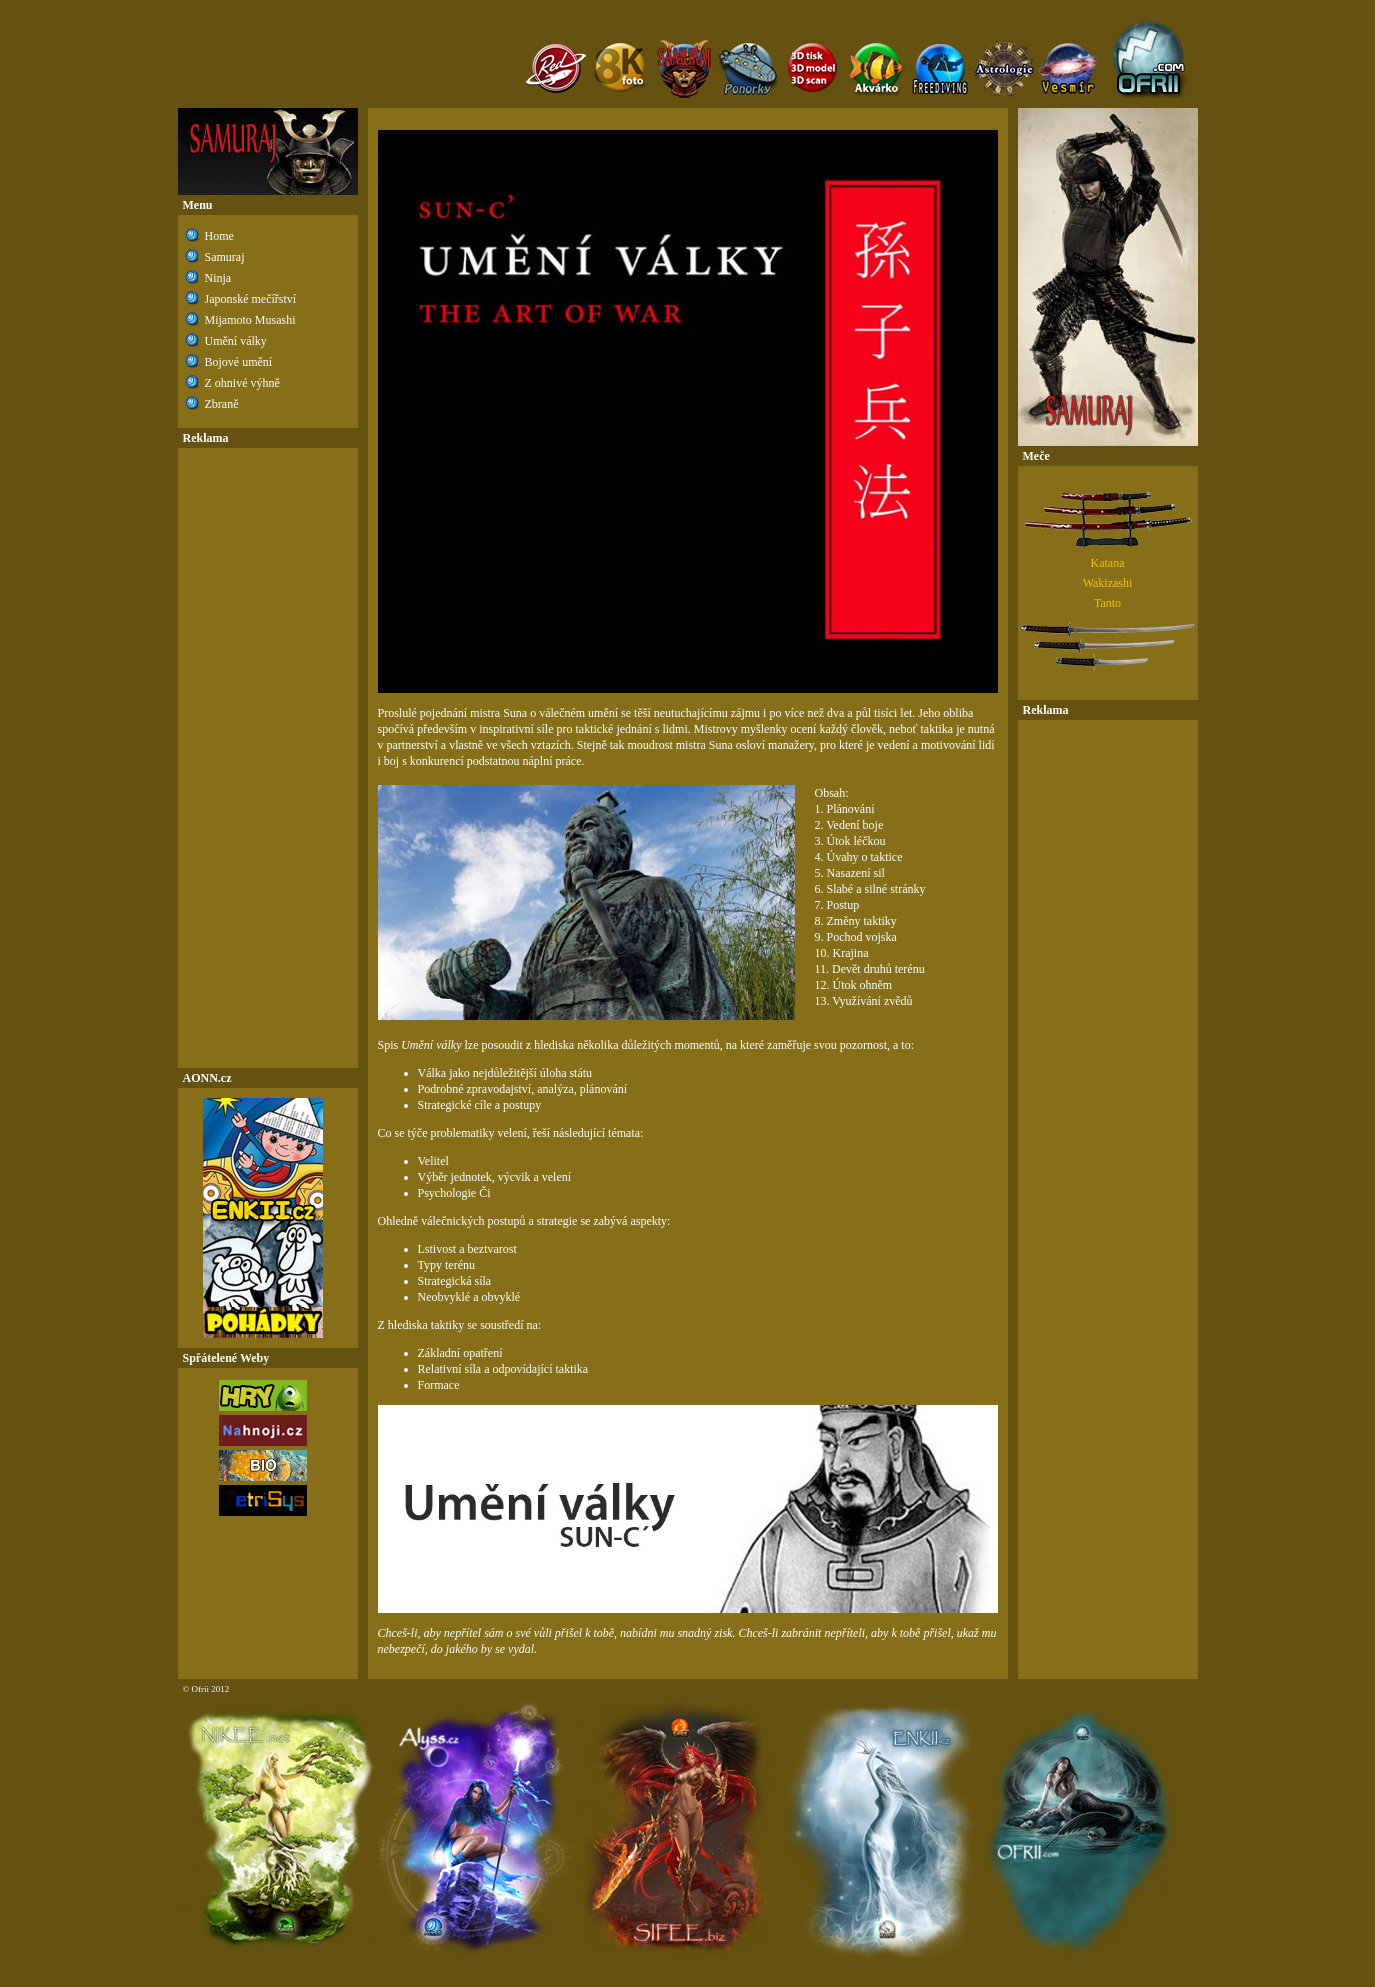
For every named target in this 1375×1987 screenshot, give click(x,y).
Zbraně (222, 404)
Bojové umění (239, 362)
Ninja (218, 278)
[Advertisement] (268, 758)
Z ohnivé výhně (242, 383)
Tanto (1107, 603)
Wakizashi (1108, 583)
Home (219, 236)
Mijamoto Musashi (250, 320)
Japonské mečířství (251, 299)
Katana (1108, 563)
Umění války (236, 341)
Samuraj (225, 257)
